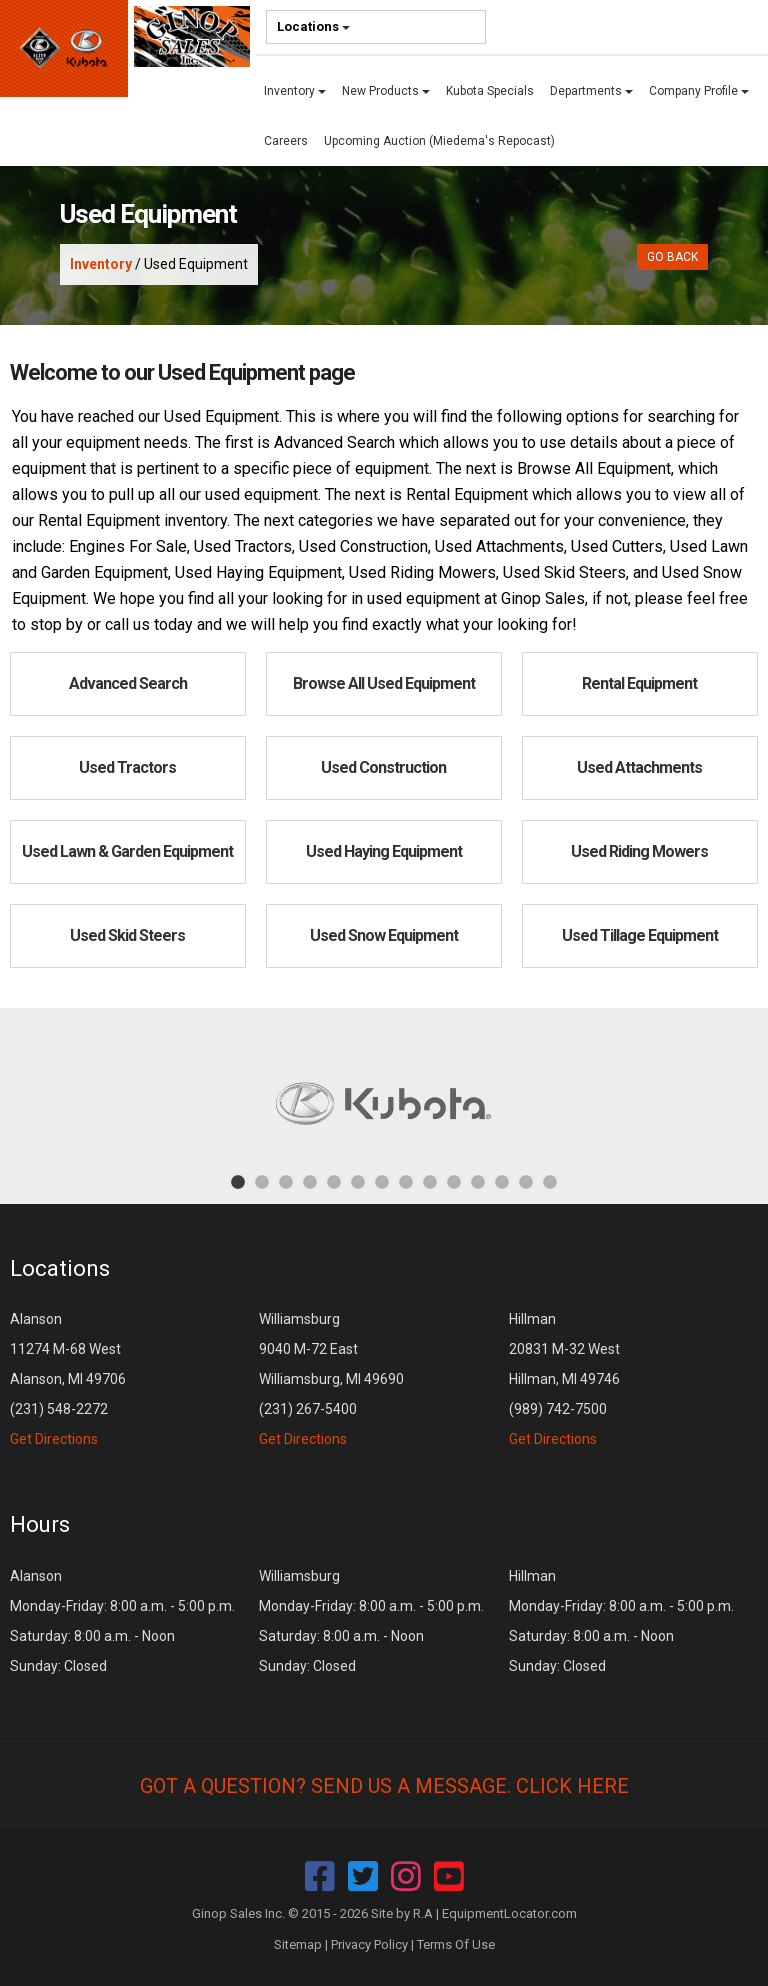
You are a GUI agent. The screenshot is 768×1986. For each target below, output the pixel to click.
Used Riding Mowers (639, 851)
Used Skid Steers (127, 935)
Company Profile (699, 91)
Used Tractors (127, 767)
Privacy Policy (369, 1944)
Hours (40, 1524)
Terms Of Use (456, 1944)
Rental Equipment (639, 683)
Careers (286, 141)
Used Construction (383, 767)
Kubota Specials (490, 91)
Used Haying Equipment (384, 851)
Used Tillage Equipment (640, 935)
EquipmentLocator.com (509, 1913)
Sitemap (298, 1944)
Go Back (672, 257)
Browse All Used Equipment (384, 683)
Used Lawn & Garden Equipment (127, 851)
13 (526, 1181)
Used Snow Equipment (384, 935)
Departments (591, 91)
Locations (313, 26)
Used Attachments (639, 767)
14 (550, 1181)
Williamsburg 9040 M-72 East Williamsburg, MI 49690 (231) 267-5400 (331, 1379)
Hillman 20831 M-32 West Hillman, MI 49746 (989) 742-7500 (564, 1379)
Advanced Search (128, 683)
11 (478, 1181)
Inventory (295, 91)
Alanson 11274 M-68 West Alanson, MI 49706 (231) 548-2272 (68, 1379)
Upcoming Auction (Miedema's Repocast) (439, 141)
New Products (386, 91)
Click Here (572, 1786)
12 (502, 1181)
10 (454, 1181)
